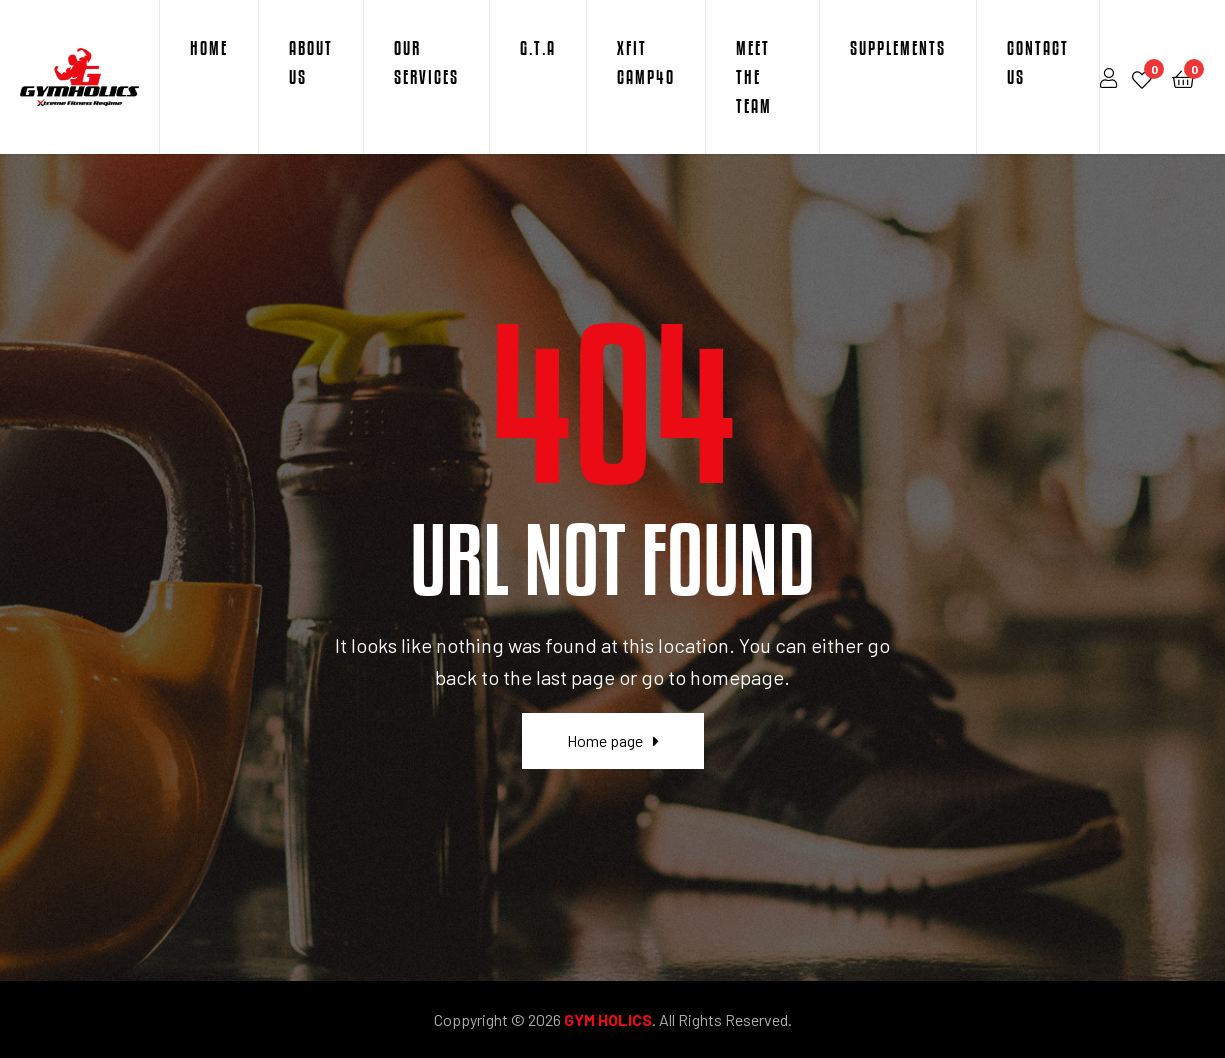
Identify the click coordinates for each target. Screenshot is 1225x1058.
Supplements (898, 48)
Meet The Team (754, 77)
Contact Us (1038, 62)
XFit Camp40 (646, 62)
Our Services (426, 62)
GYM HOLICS (608, 1019)
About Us (311, 62)
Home (209, 48)
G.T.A (538, 48)
